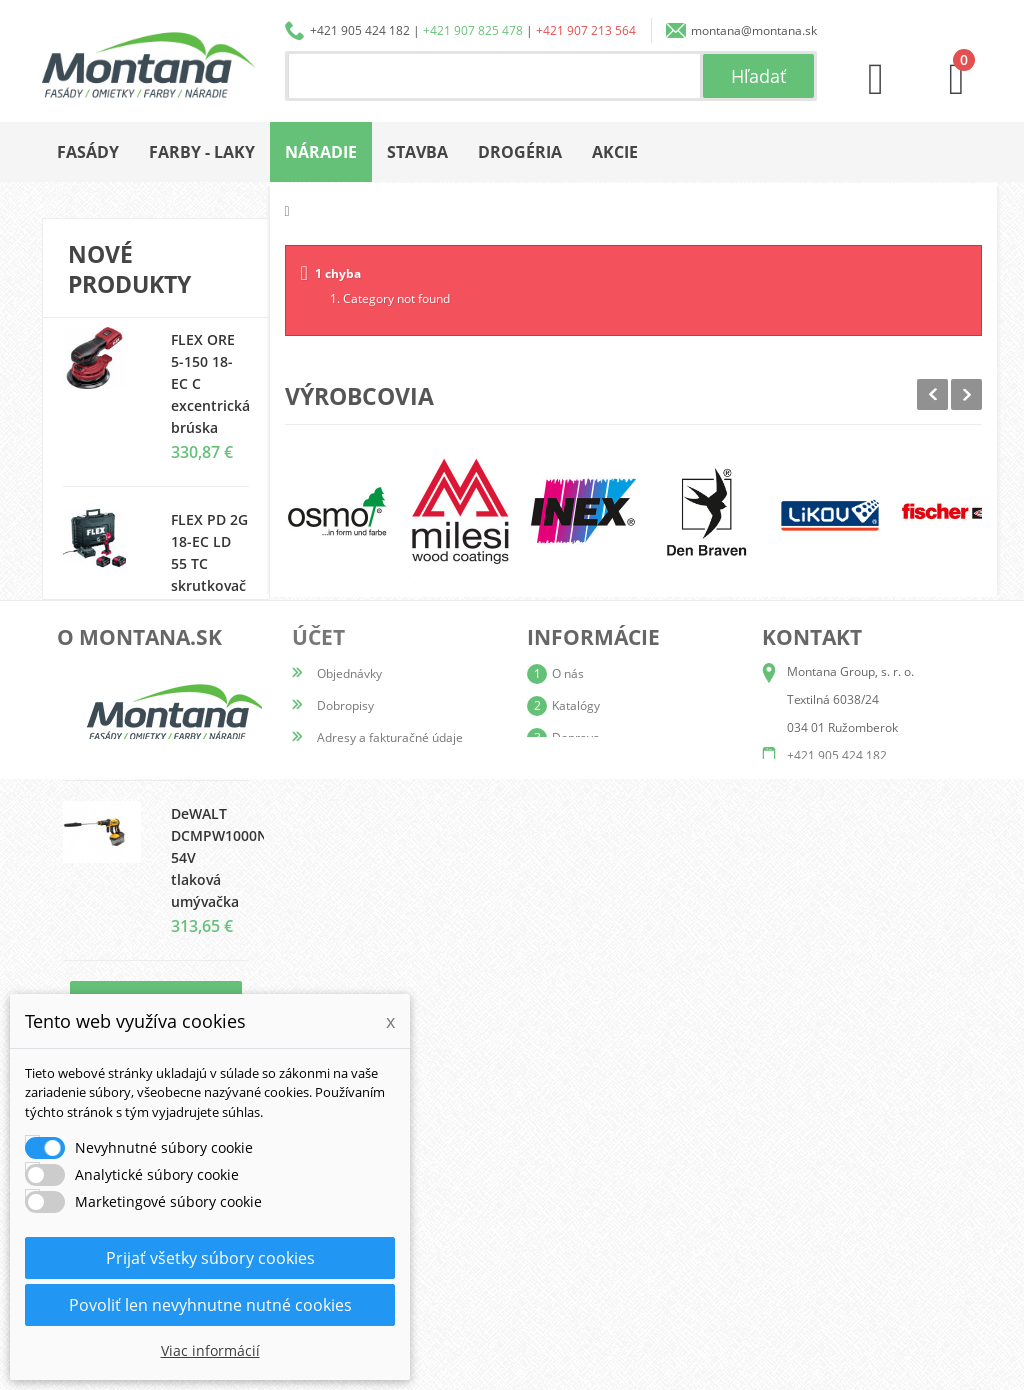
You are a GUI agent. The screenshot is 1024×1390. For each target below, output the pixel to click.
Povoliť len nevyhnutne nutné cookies (210, 1305)
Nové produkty (129, 269)
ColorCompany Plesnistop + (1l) (222, 710)
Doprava (576, 1204)
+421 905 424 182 (360, 30)
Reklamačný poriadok (611, 1268)
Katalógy (576, 1172)
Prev (932, 394)
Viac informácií (210, 1350)
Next (966, 394)
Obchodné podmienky (612, 1236)
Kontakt (573, 1300)
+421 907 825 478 (473, 30)
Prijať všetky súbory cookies (210, 1258)
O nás (568, 1140)
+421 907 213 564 (586, 30)
